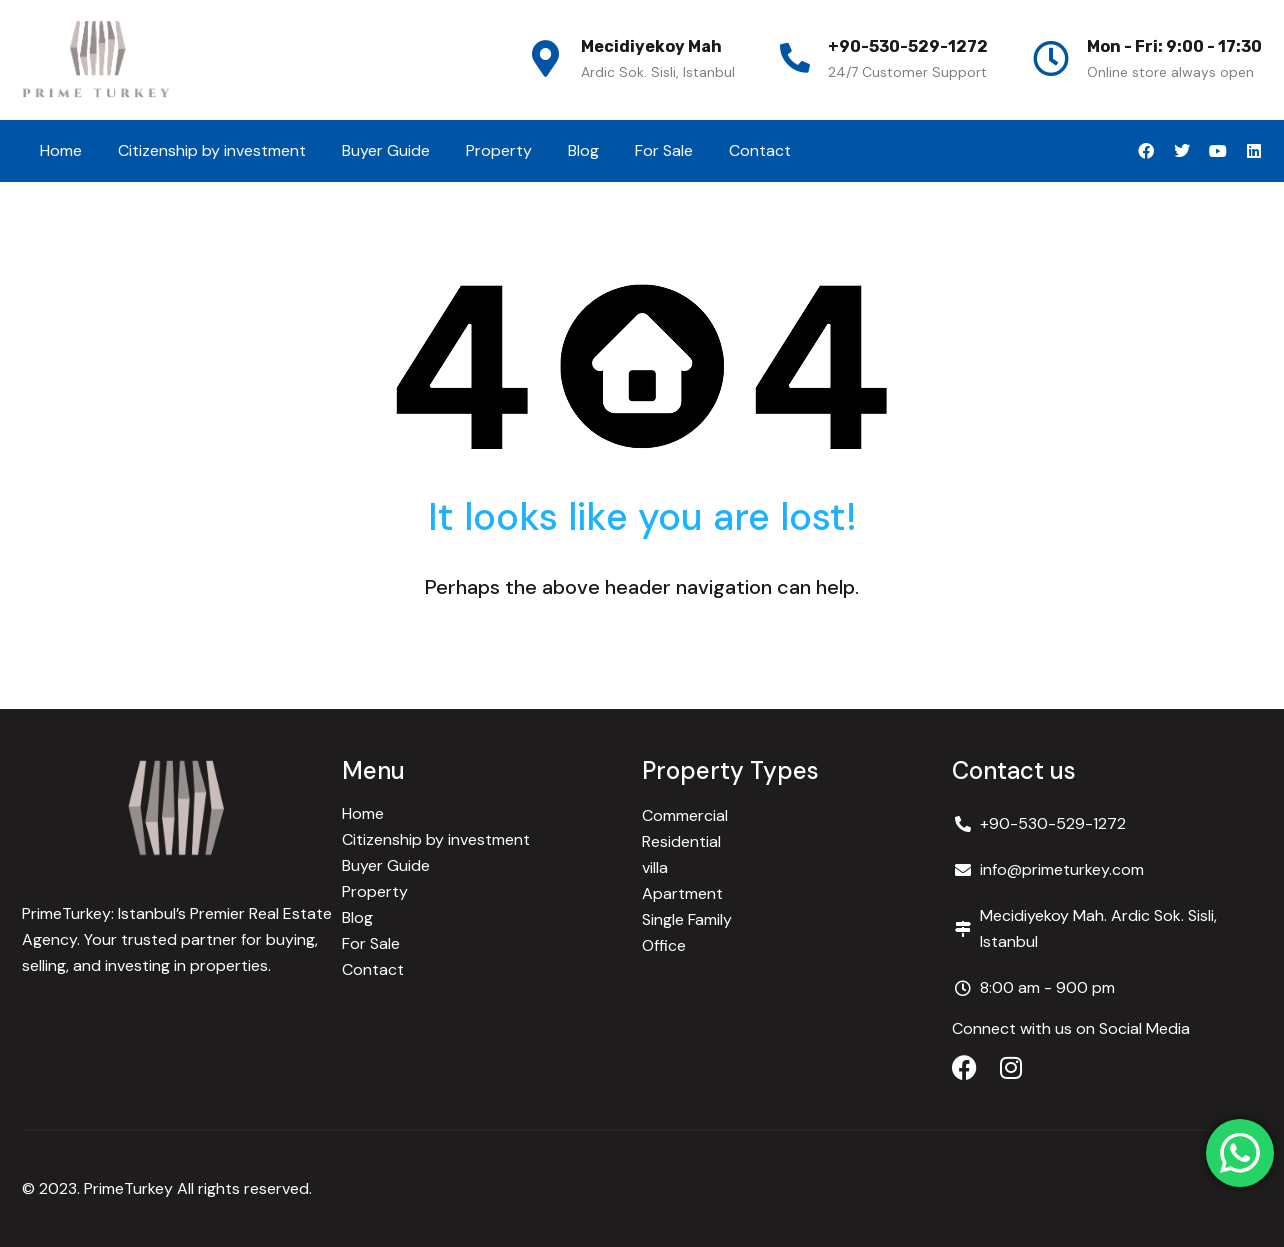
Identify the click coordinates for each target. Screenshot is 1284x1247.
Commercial (685, 815)
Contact (760, 150)
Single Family (687, 919)
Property (499, 150)
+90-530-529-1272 (908, 46)
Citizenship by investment (212, 150)
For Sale (664, 150)
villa (655, 867)
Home (61, 150)
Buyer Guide (386, 150)
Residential (681, 841)
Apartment (682, 893)
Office (664, 945)
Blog (583, 150)
